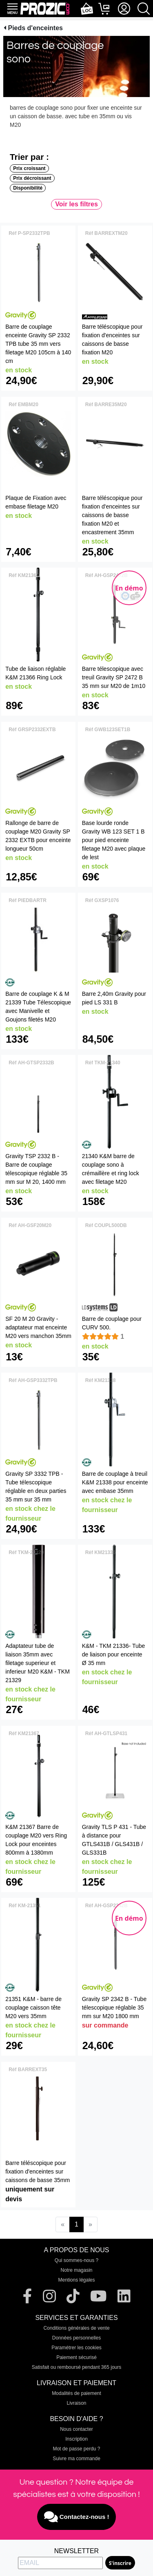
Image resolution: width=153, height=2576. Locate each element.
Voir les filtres (76, 204)
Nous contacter (76, 2429)
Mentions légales (76, 2280)
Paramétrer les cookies (76, 2347)
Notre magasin (76, 2270)
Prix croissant (29, 168)
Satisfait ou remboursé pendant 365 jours (76, 2367)
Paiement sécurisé (76, 2357)
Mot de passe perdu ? (76, 2449)
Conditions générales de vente (76, 2328)
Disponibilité (27, 188)
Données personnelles (76, 2338)
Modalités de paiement (76, 2393)
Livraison (76, 2403)
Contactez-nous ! (76, 2517)
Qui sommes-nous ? (76, 2260)
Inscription (76, 2439)
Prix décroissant (32, 178)
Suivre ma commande (76, 2458)
